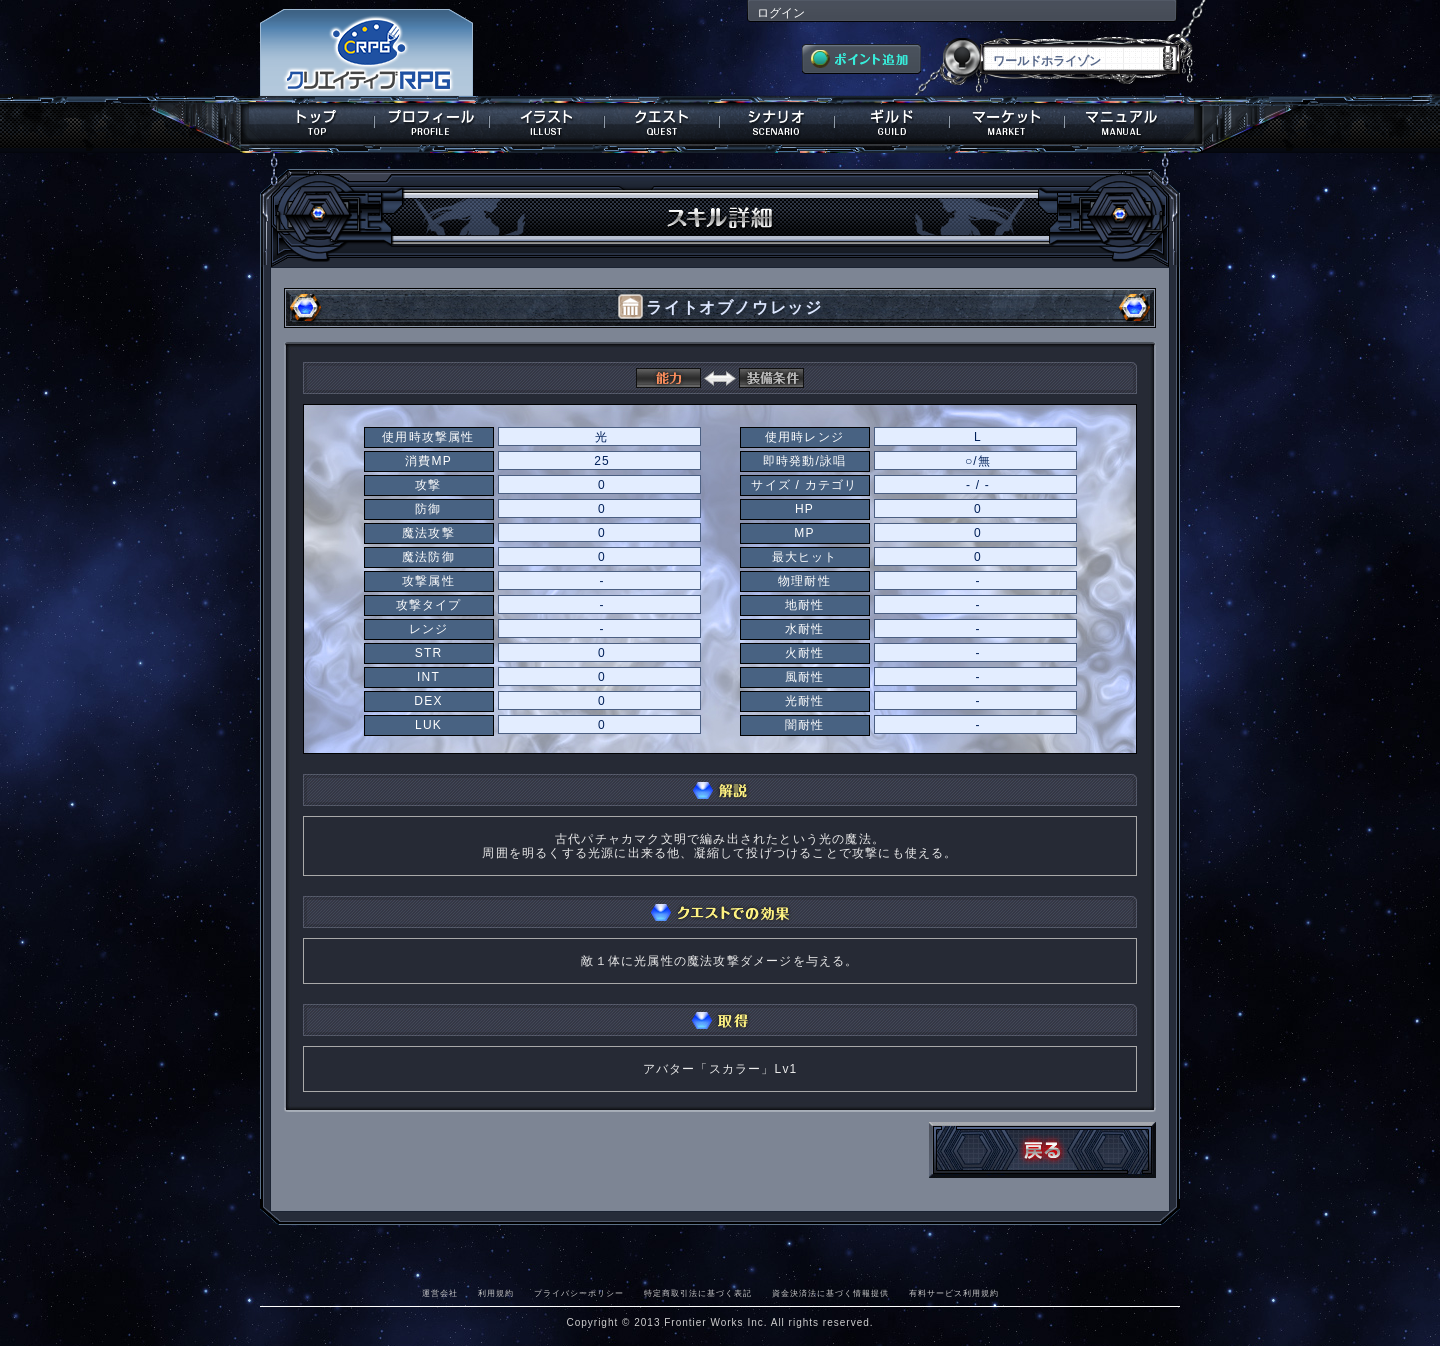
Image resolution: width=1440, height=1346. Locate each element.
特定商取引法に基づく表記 (698, 1293)
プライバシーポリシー (579, 1293)
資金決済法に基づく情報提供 (830, 1293)
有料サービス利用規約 (954, 1293)
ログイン (781, 13)
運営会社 (440, 1293)
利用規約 (496, 1293)
